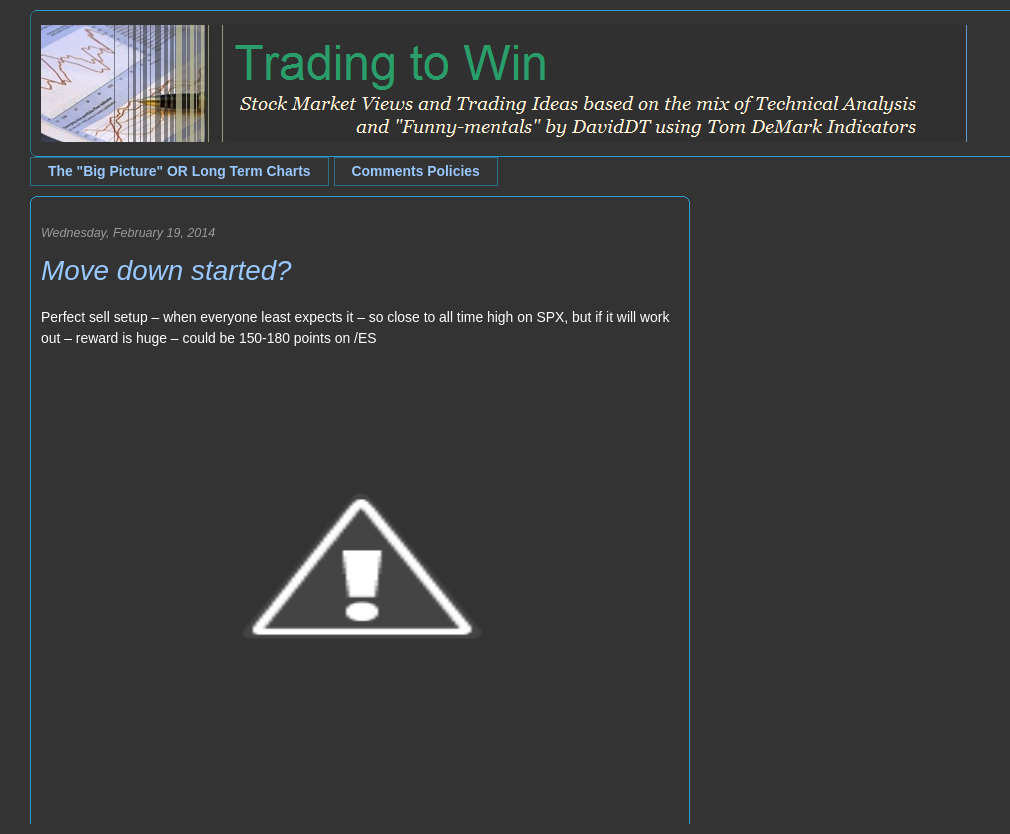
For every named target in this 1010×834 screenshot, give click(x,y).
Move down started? (166, 270)
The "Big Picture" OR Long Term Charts (179, 171)
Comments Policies (416, 171)
